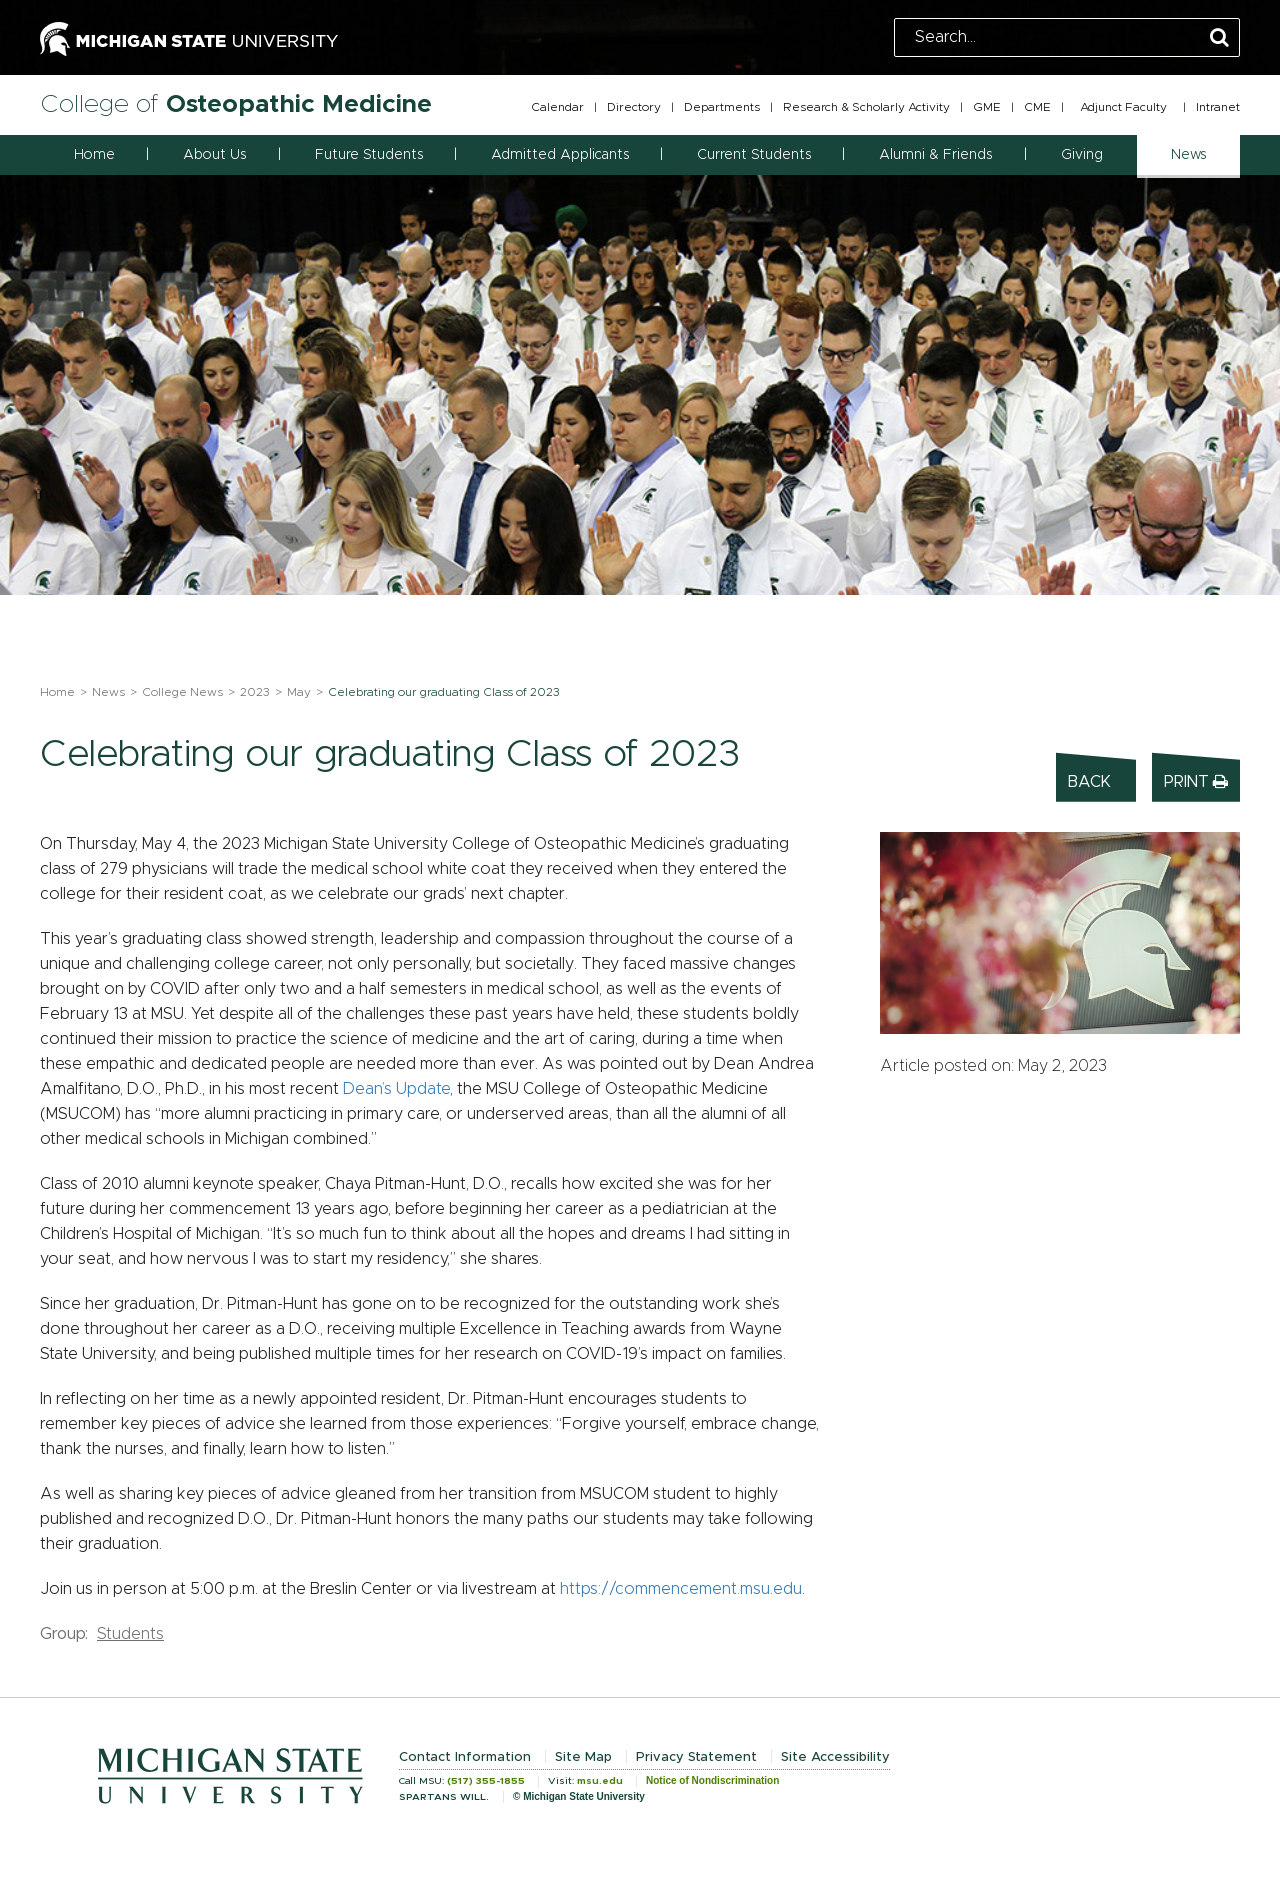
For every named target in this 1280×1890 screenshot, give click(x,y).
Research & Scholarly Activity (866, 107)
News (108, 692)
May (299, 692)
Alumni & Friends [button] (935, 155)
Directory (634, 107)
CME (1037, 107)
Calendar (557, 107)
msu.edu (600, 1781)
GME (987, 107)
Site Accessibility (835, 1757)
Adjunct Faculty (1123, 107)
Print (1196, 781)
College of (236, 104)
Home (94, 155)
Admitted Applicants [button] (560, 155)
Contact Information (465, 1757)
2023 (255, 692)
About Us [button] (214, 155)
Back (1089, 782)
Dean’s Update (396, 1089)
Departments (722, 107)
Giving (1082, 155)
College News (182, 692)
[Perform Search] (1219, 38)
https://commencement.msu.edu (681, 1589)
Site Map (583, 1757)
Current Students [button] (754, 155)
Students (130, 1634)
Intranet (1218, 107)
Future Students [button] (369, 155)
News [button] (1188, 155)
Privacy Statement (696, 1757)
